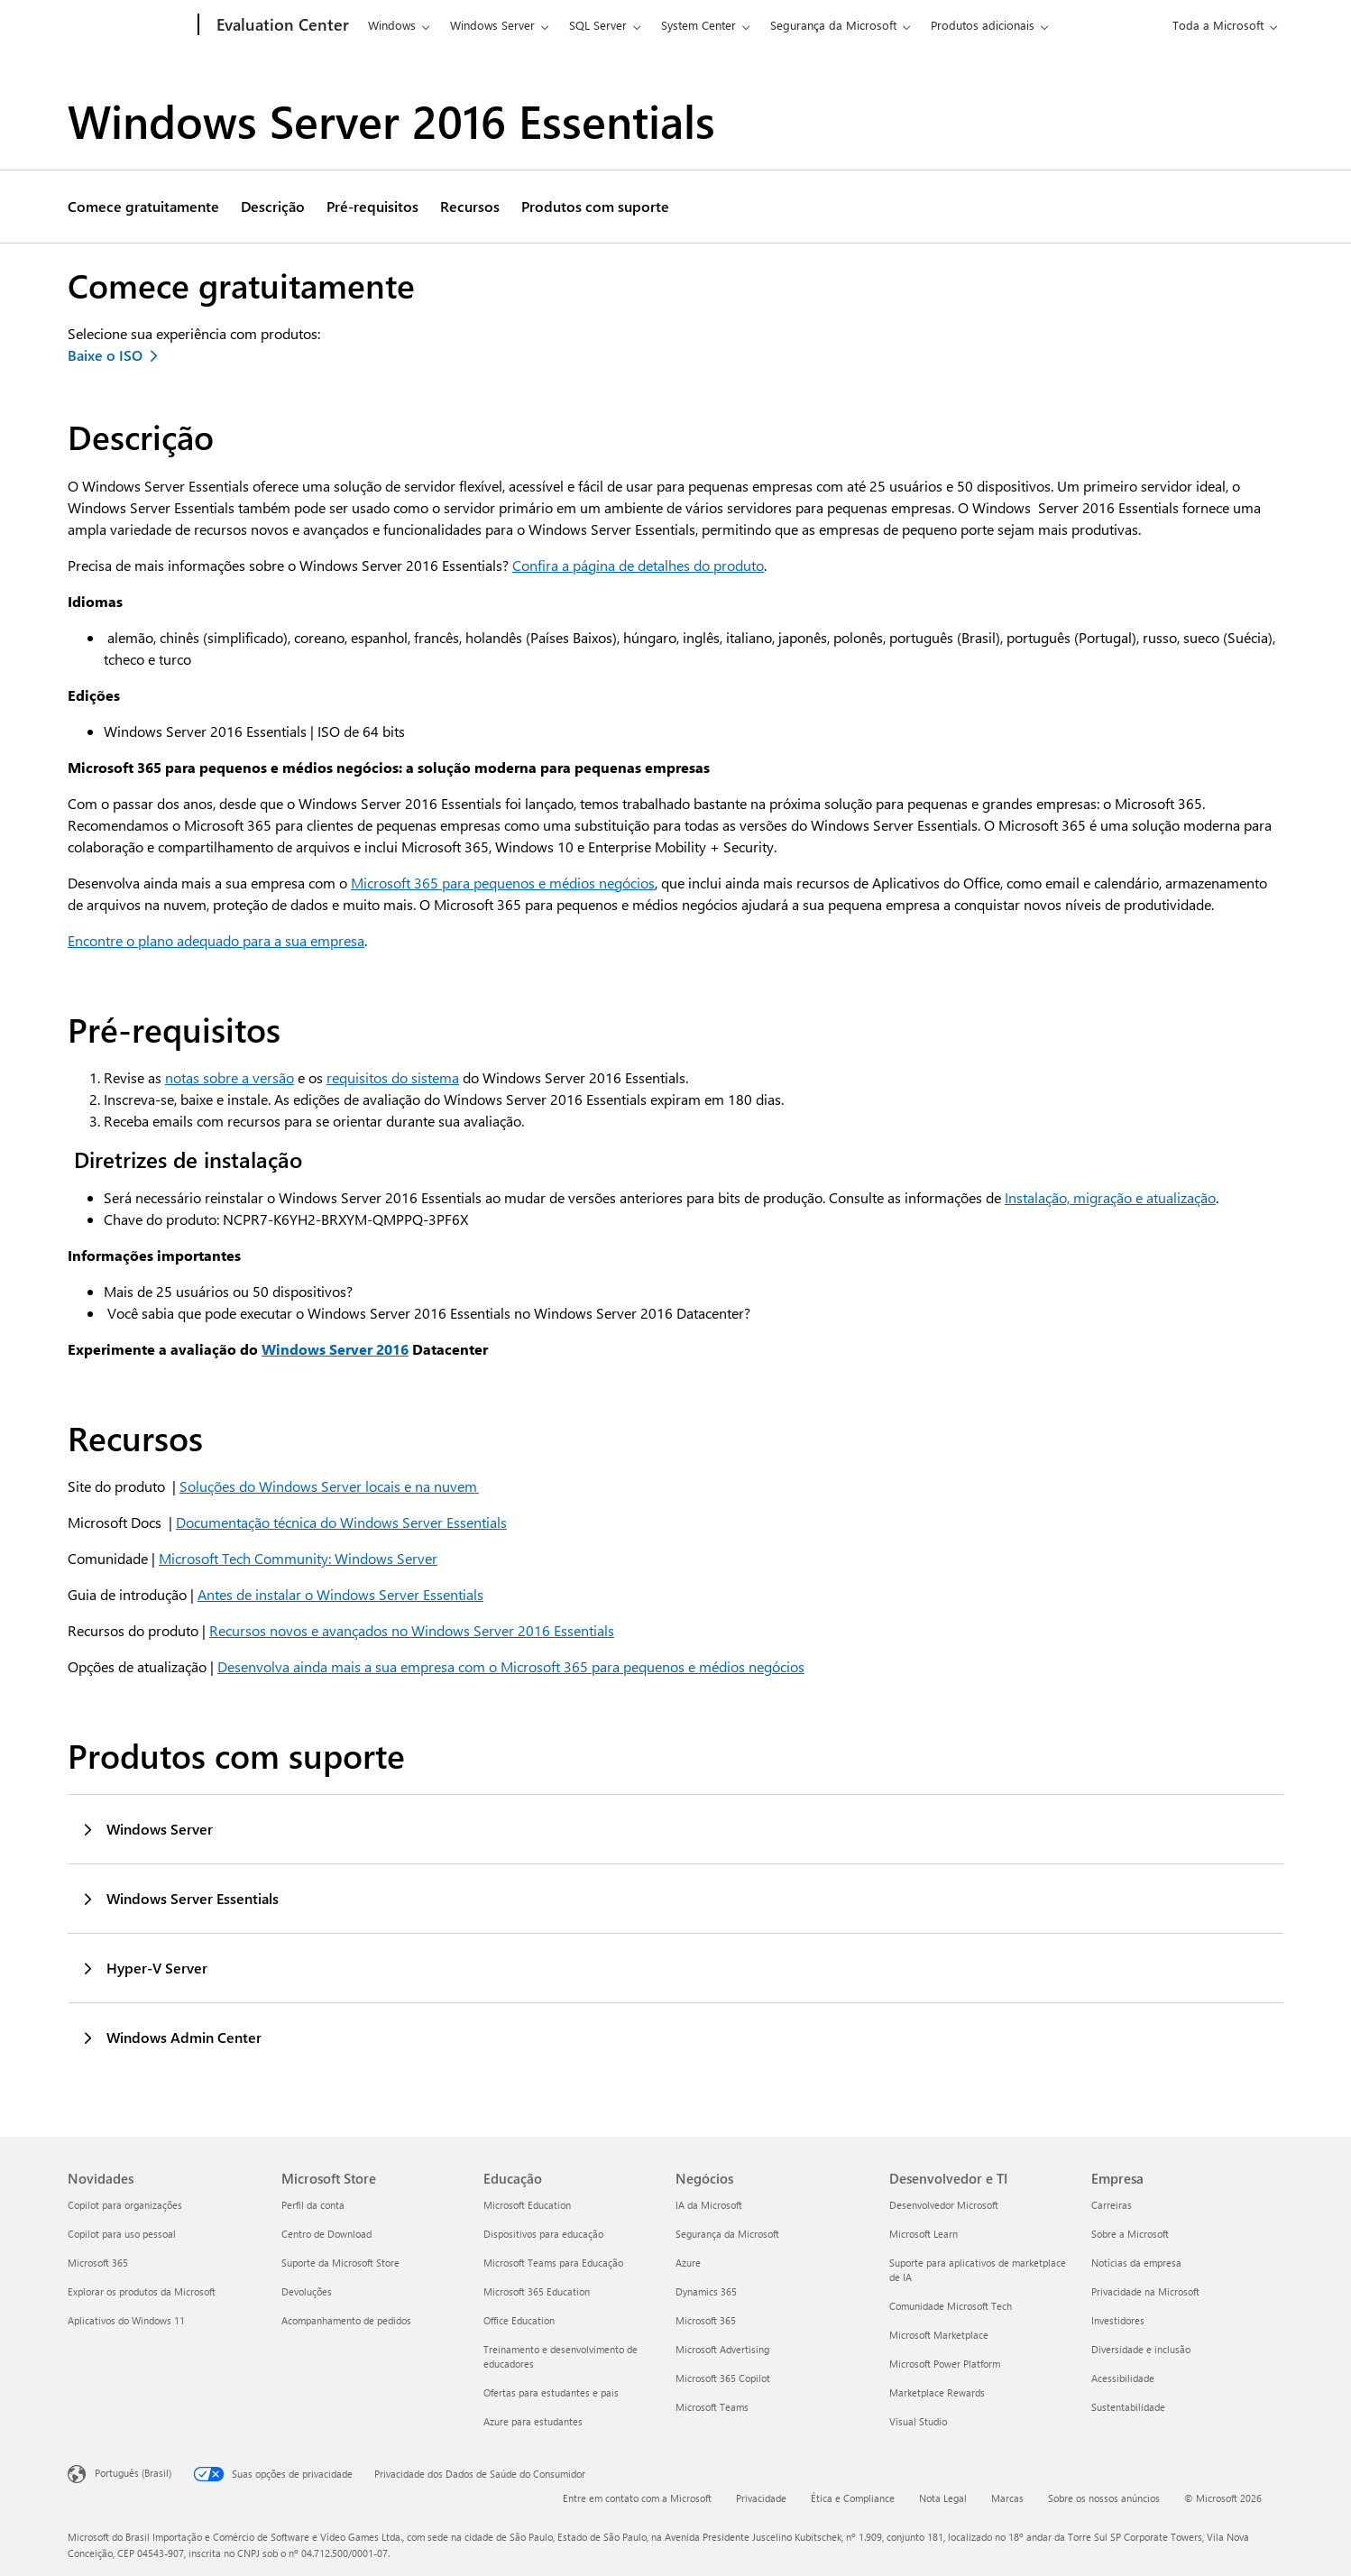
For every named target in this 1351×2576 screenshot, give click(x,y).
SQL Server (598, 24)
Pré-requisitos (372, 206)
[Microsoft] (129, 25)
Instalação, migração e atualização (1110, 1197)
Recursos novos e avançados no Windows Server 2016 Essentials (411, 1630)
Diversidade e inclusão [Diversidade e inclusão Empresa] (1140, 2349)
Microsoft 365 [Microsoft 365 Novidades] (98, 2262)
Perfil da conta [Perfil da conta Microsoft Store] (313, 2205)
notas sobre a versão (229, 1077)
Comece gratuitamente (143, 206)
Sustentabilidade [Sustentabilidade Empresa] (1128, 2407)
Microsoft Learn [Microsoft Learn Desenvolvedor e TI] (923, 2233)
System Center (698, 24)
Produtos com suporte (595, 206)
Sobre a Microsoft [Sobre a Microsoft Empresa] (1130, 2233)
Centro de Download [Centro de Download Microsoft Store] (326, 2233)
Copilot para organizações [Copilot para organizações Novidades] (125, 2205)
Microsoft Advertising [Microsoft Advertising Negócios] (722, 2349)
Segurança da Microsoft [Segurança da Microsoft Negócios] (727, 2233)
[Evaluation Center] (280, 25)
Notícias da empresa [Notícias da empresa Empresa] (1136, 2262)
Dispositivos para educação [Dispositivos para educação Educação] (543, 2233)
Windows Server (492, 24)
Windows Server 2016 (335, 1348)
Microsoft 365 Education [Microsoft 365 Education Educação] (536, 2291)
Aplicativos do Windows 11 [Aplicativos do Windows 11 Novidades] (126, 2320)
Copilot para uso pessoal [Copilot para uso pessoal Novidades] (122, 2233)
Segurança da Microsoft (833, 24)
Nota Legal (943, 2498)
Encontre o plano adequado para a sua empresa (216, 940)
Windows (392, 24)
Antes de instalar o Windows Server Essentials (340, 1594)
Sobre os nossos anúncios (1104, 2498)
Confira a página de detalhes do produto (638, 565)
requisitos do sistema (392, 1077)
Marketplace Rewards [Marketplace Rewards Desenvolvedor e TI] (937, 2392)
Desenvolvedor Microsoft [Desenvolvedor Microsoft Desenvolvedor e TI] (943, 2205)
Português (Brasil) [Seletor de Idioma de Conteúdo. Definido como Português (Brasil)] (133, 2472)
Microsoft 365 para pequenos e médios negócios (503, 882)
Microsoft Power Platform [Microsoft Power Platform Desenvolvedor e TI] (944, 2363)
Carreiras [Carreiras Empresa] (1111, 2205)
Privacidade (761, 2498)
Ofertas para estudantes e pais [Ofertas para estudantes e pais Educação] (551, 2392)
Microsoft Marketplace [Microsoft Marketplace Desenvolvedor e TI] (938, 2334)
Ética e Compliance (853, 2498)
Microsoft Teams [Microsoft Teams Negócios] (712, 2407)
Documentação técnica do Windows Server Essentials (341, 1522)
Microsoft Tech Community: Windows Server (298, 1558)
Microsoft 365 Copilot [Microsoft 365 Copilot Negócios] (723, 2378)
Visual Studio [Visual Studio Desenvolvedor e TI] (918, 2421)
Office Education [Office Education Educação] (519, 2320)
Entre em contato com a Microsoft (637, 2498)
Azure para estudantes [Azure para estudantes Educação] (533, 2421)
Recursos (470, 206)
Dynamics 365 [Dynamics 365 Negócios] (706, 2291)
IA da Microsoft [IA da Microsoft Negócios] (709, 2205)
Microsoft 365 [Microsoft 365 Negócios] (706, 2320)
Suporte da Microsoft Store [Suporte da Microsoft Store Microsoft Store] (340, 2262)
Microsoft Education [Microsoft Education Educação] (527, 2205)
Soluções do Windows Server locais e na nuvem (329, 1486)
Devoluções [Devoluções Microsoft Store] (306, 2291)
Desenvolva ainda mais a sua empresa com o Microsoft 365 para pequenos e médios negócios (510, 1666)
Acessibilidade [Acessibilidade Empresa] (1122, 2378)
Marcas (1007, 2498)
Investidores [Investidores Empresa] (1117, 2320)
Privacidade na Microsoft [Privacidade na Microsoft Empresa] (1145, 2291)
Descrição (273, 206)
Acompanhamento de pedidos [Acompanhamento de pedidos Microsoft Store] (346, 2320)
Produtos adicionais (982, 24)
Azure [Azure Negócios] (688, 2262)
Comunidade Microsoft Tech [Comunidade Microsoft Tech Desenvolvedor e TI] (950, 2306)
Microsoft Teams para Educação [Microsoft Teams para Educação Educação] (553, 2262)
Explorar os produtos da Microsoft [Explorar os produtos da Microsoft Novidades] (142, 2291)
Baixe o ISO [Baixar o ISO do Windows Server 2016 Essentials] (105, 354)
